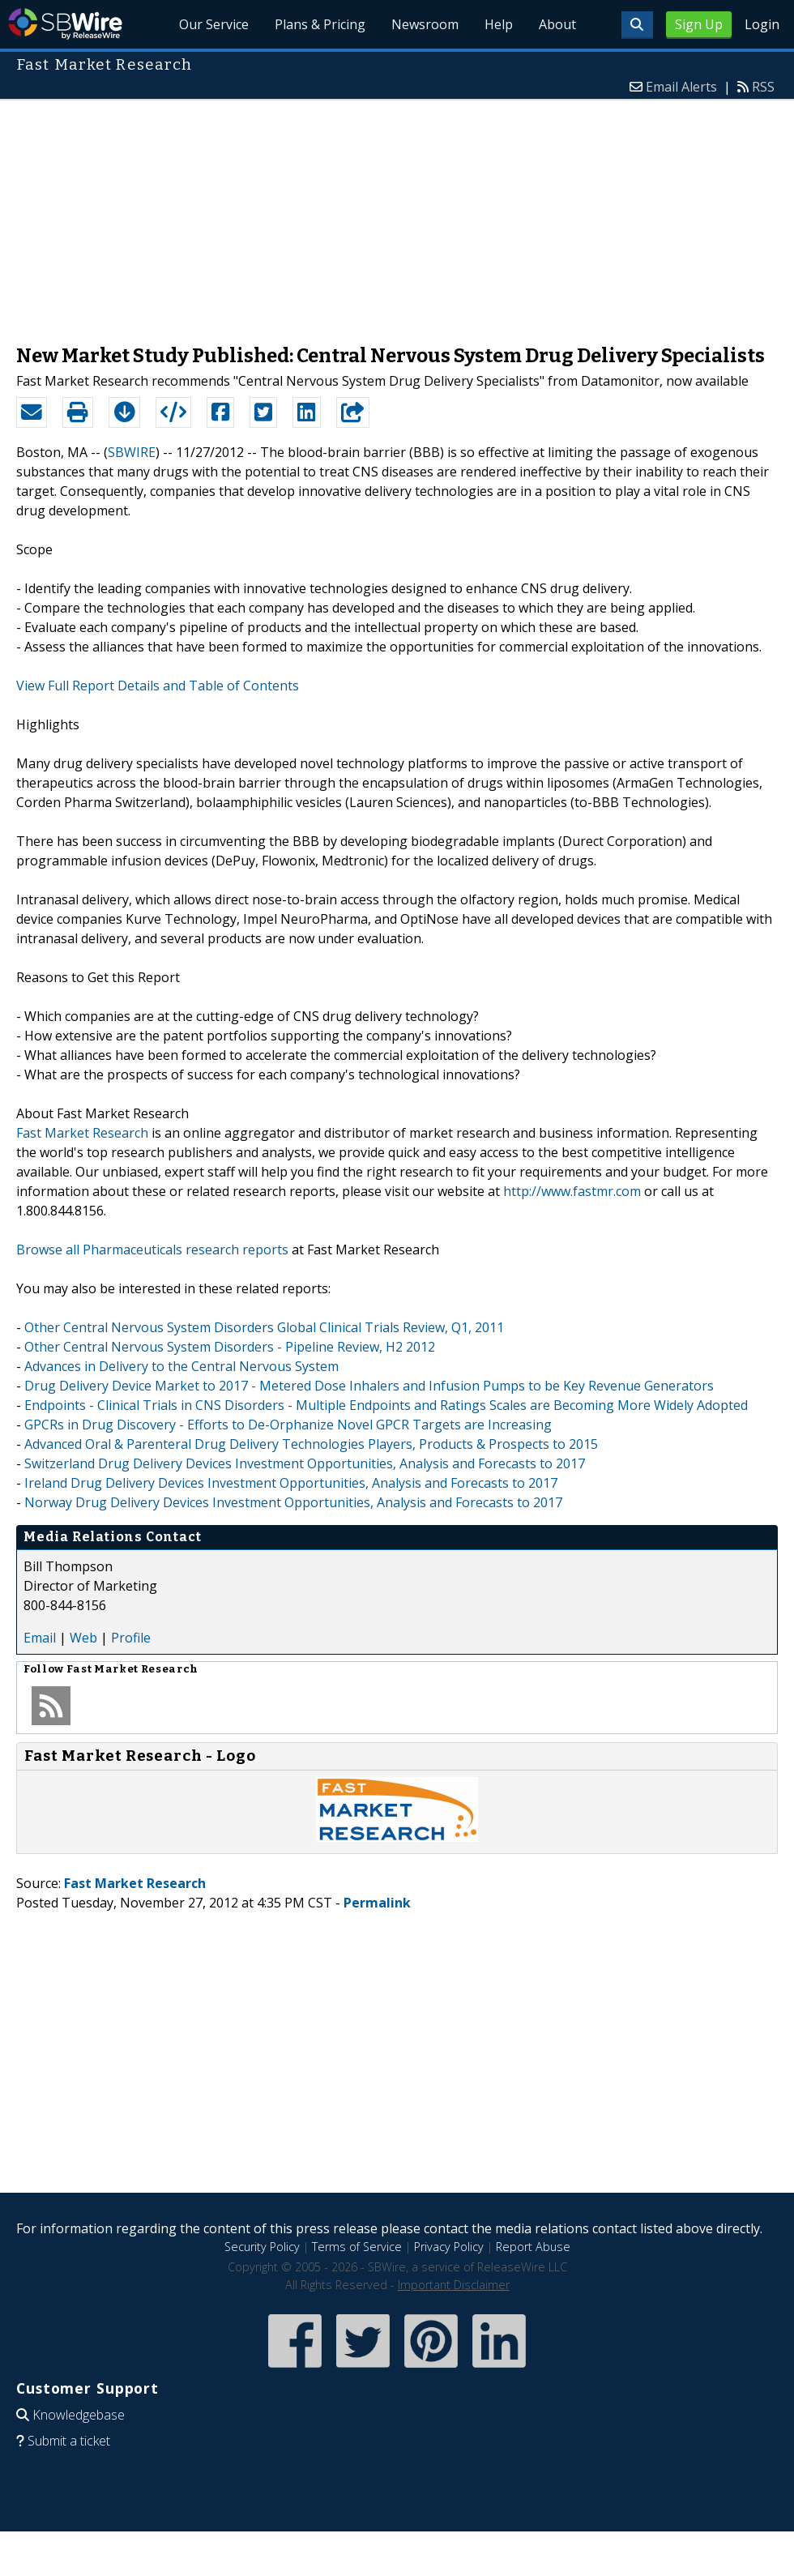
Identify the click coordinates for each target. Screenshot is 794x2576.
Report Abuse (533, 2246)
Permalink (377, 1903)
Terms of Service (357, 2246)
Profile (131, 1638)
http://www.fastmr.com (572, 1191)
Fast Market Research (82, 1133)
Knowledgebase (78, 2415)
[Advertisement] (397, 213)
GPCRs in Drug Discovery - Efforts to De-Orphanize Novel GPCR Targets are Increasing (288, 1424)
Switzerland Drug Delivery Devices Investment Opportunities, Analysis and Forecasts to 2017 (304, 1463)
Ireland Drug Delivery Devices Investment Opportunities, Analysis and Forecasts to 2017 (290, 1483)
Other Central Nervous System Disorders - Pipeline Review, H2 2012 (229, 1347)
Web (83, 1638)
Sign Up (699, 24)
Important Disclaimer (454, 2284)
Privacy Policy (449, 2246)
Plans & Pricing (320, 24)
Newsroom (425, 24)
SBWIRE (132, 452)
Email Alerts (681, 87)
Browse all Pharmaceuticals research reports (152, 1249)
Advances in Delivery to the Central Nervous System (181, 1366)
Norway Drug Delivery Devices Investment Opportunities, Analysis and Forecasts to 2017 (293, 1502)
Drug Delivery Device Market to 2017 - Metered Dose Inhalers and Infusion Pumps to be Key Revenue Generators (369, 1386)
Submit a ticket (69, 2441)
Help (499, 24)
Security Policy (262, 2246)
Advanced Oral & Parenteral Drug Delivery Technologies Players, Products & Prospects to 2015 (311, 1444)
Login (762, 24)
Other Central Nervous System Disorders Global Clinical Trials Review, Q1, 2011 (264, 1327)
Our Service (214, 24)
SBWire (65, 24)
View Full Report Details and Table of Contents (157, 685)
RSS (763, 87)
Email (39, 1638)
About (557, 24)
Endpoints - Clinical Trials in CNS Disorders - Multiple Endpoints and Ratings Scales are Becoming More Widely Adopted (386, 1405)
